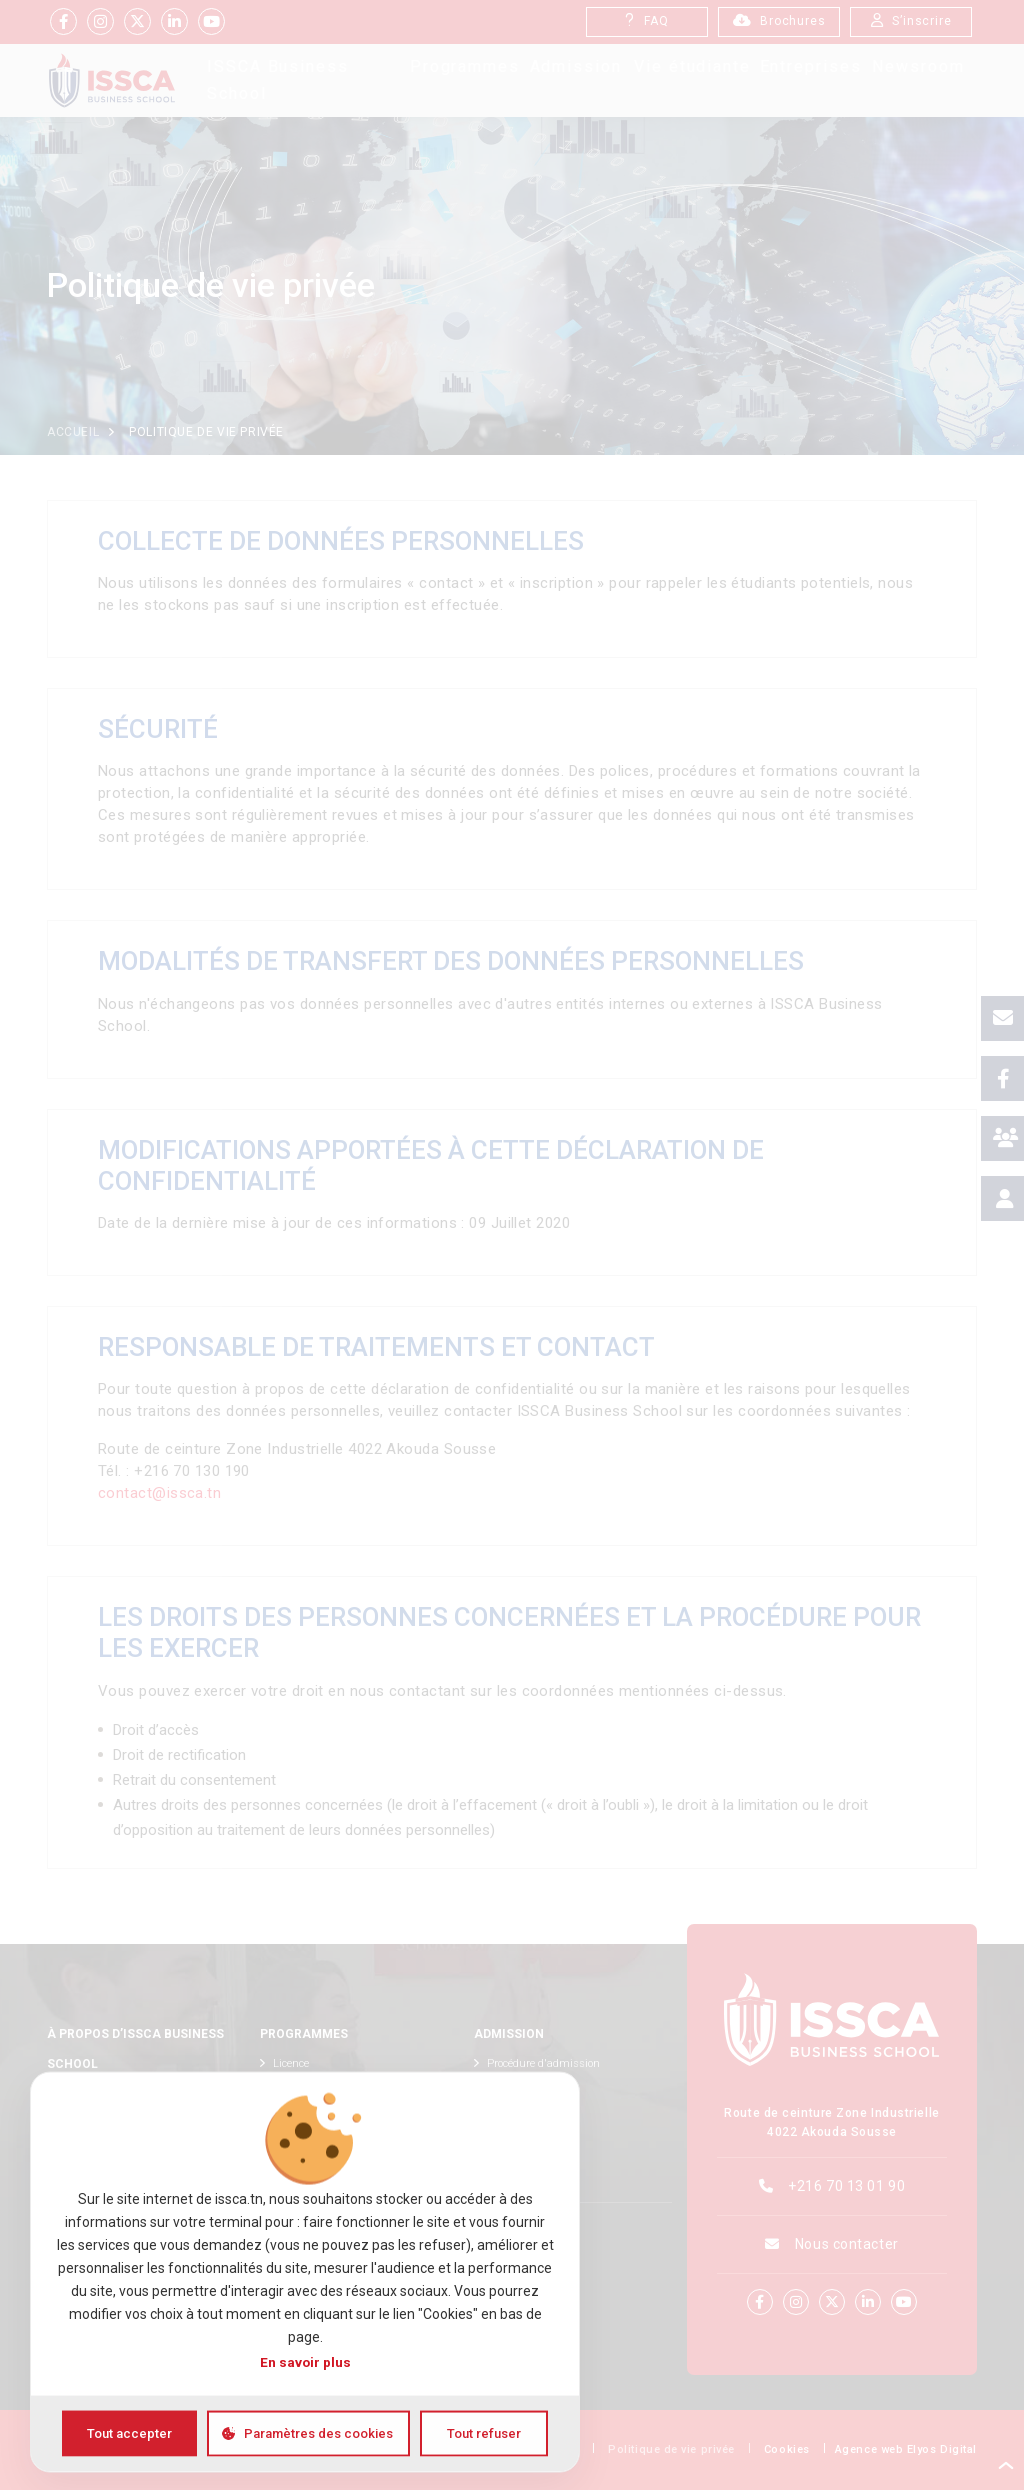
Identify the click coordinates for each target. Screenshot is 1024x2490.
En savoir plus (305, 2361)
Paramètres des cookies (318, 2432)
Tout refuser (484, 2432)
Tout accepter (129, 2432)
